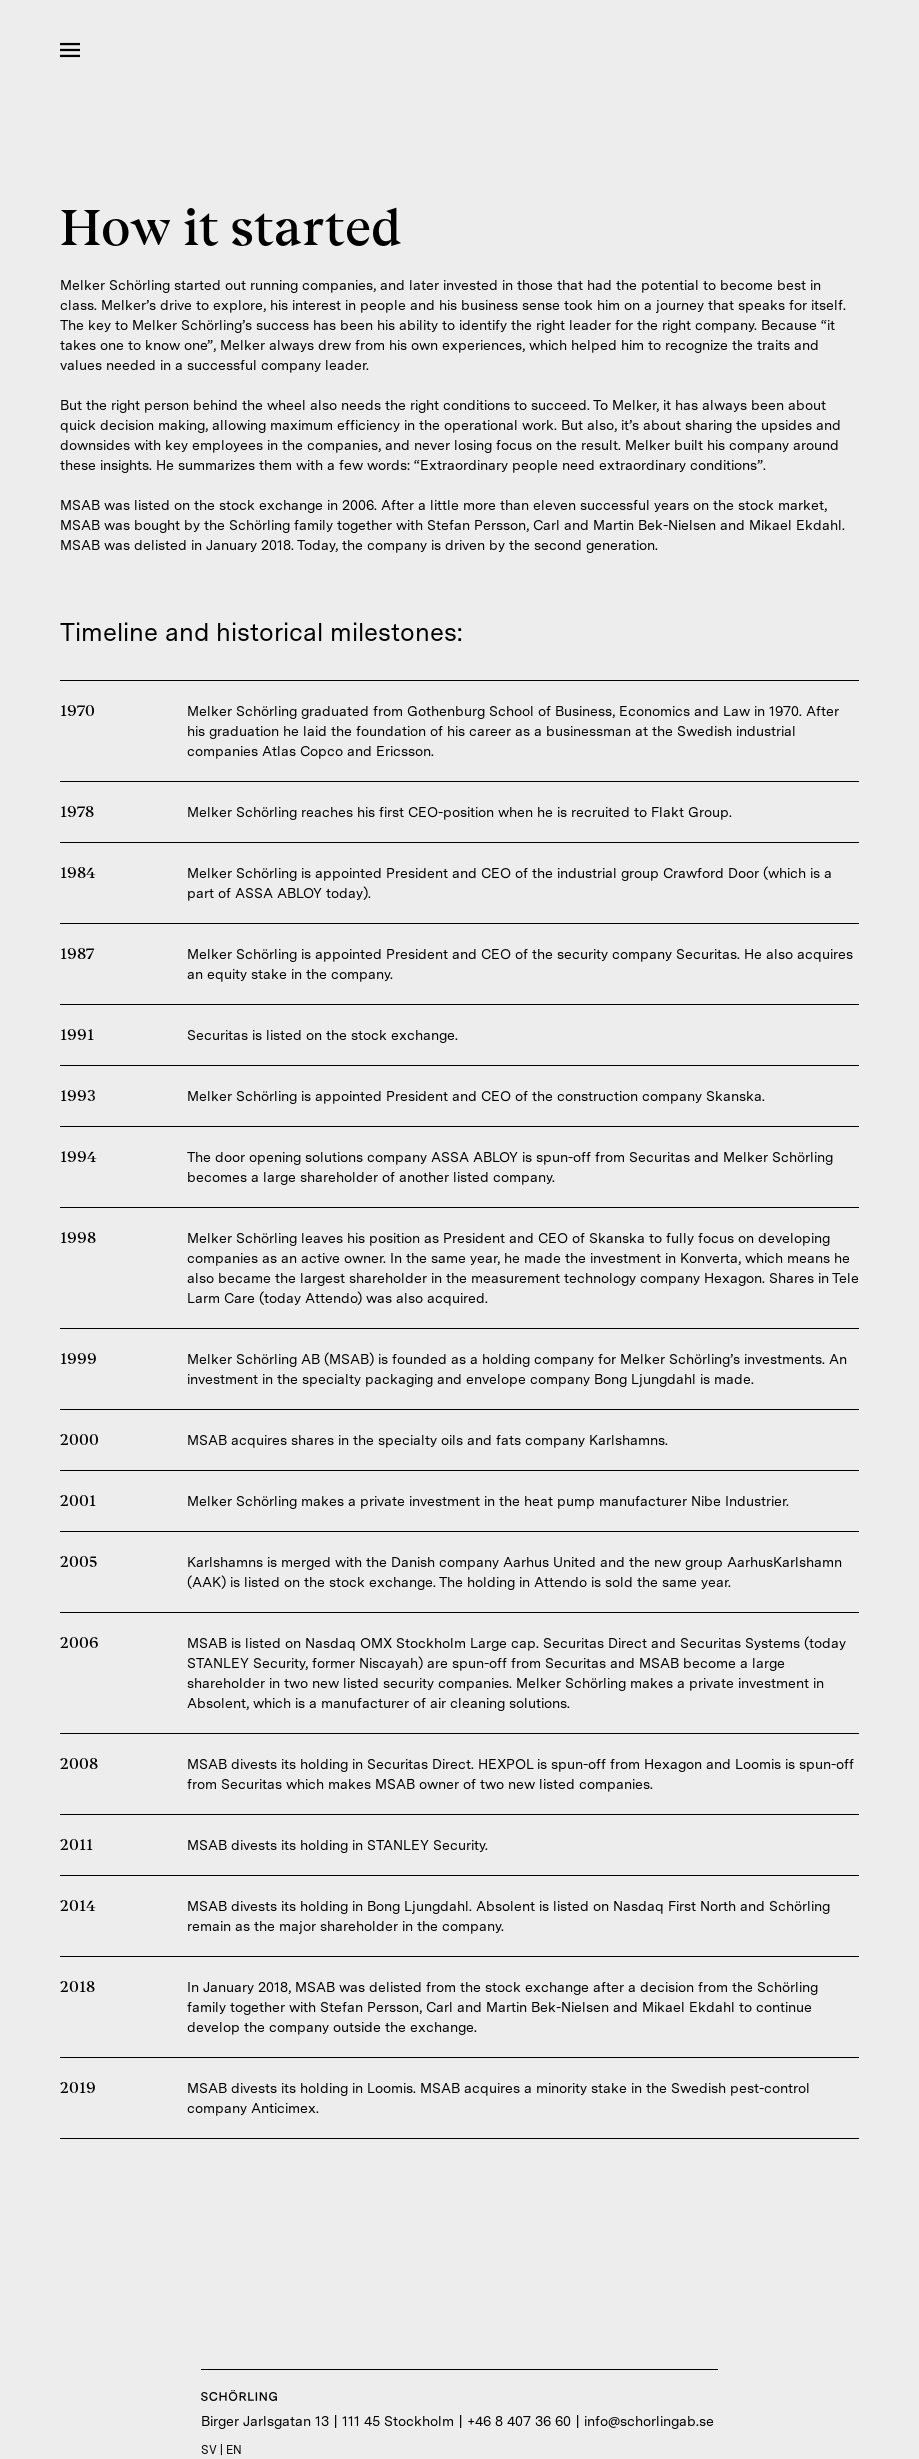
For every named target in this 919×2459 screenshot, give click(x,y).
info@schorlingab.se (649, 2421)
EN (234, 2450)
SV (209, 2450)
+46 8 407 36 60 (519, 2421)
